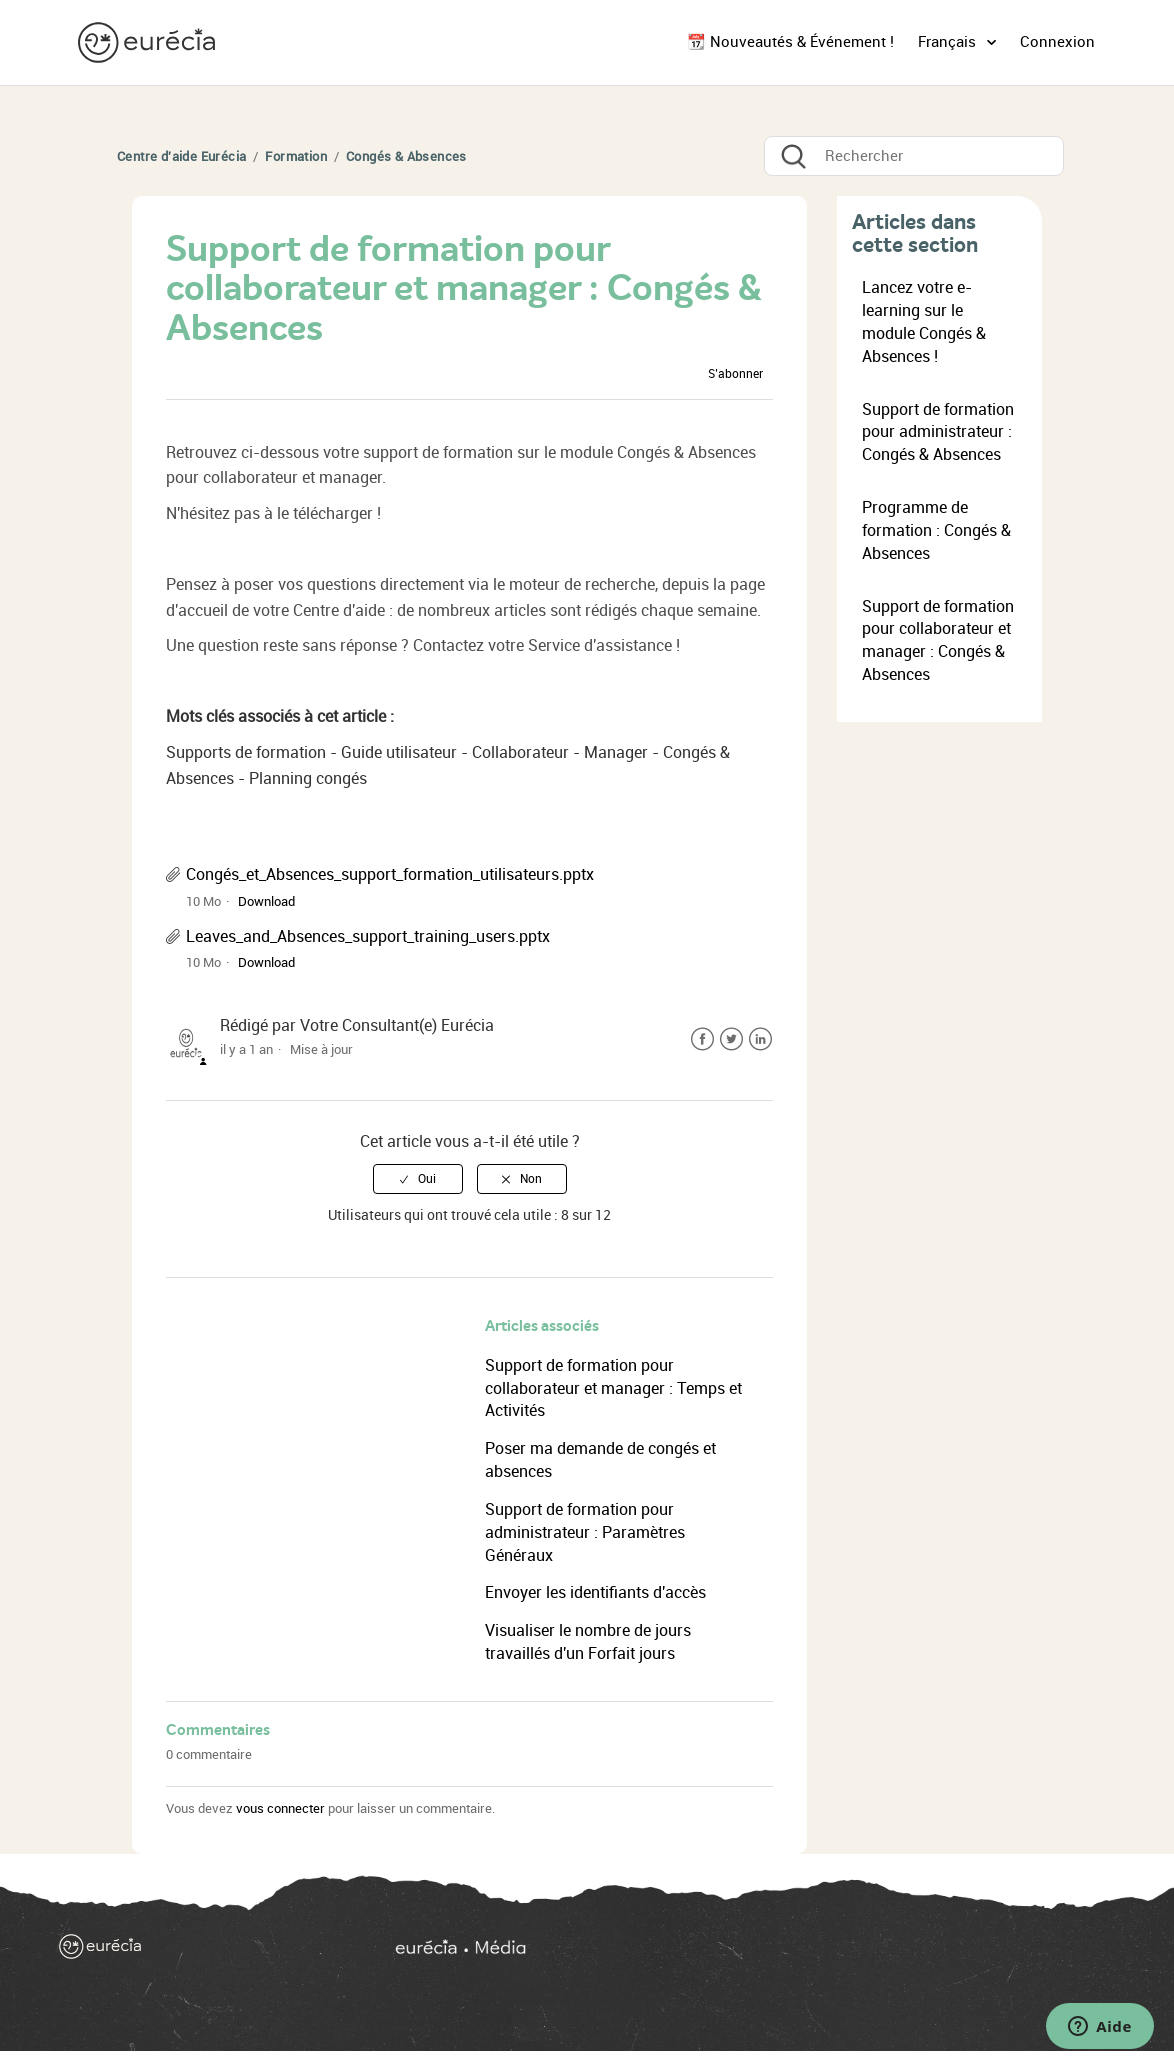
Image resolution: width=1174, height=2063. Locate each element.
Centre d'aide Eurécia (181, 156)
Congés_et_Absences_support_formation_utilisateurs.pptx (390, 874)
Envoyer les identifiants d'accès (595, 1592)
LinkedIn (760, 1039)
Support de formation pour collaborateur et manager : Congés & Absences (938, 641)
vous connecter (280, 1808)
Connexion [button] (1057, 42)
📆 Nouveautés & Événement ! (790, 42)
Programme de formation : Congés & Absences (936, 530)
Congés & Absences (406, 156)
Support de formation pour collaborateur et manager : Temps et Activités (613, 1388)
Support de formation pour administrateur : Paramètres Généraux (585, 1532)
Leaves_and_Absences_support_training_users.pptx (368, 936)
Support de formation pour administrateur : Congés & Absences (938, 432)
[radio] (418, 1179)
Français (949, 42)
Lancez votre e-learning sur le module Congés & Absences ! (924, 322)
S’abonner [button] (735, 374)
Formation (296, 156)
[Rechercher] (914, 156)
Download (266, 901)
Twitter (731, 1039)
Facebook (702, 1039)
